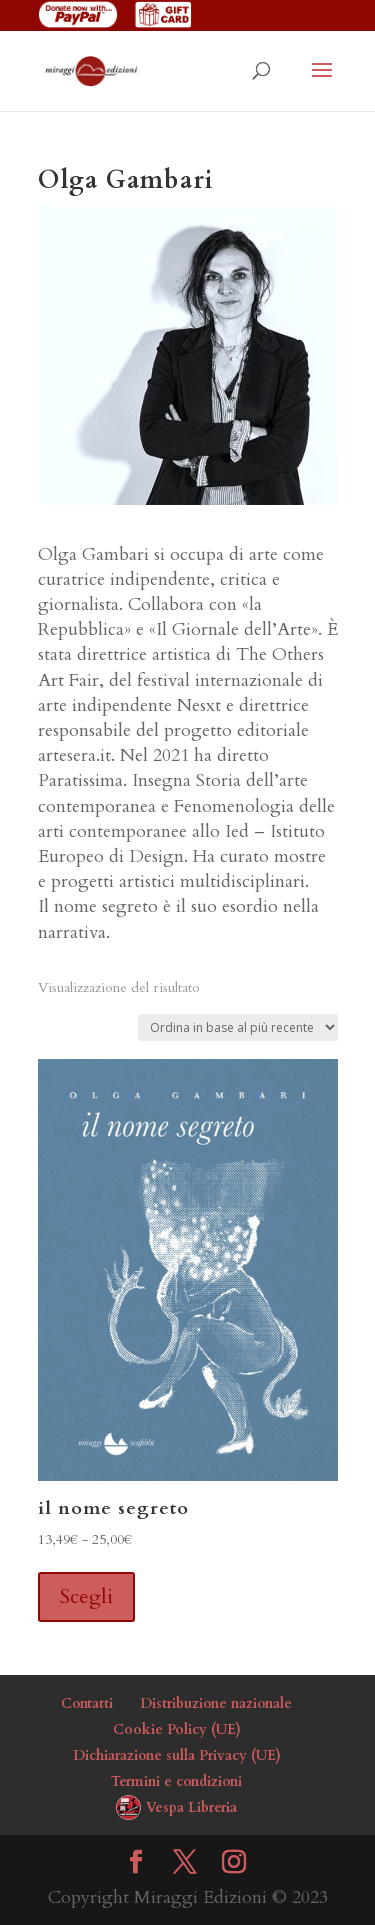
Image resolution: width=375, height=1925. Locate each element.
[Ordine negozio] (238, 1027)
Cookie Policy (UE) (177, 1729)
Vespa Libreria (191, 1807)
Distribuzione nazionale (216, 1703)
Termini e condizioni (176, 1781)
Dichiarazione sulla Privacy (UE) (177, 1755)
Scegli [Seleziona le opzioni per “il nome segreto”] (86, 1596)
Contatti (87, 1703)
